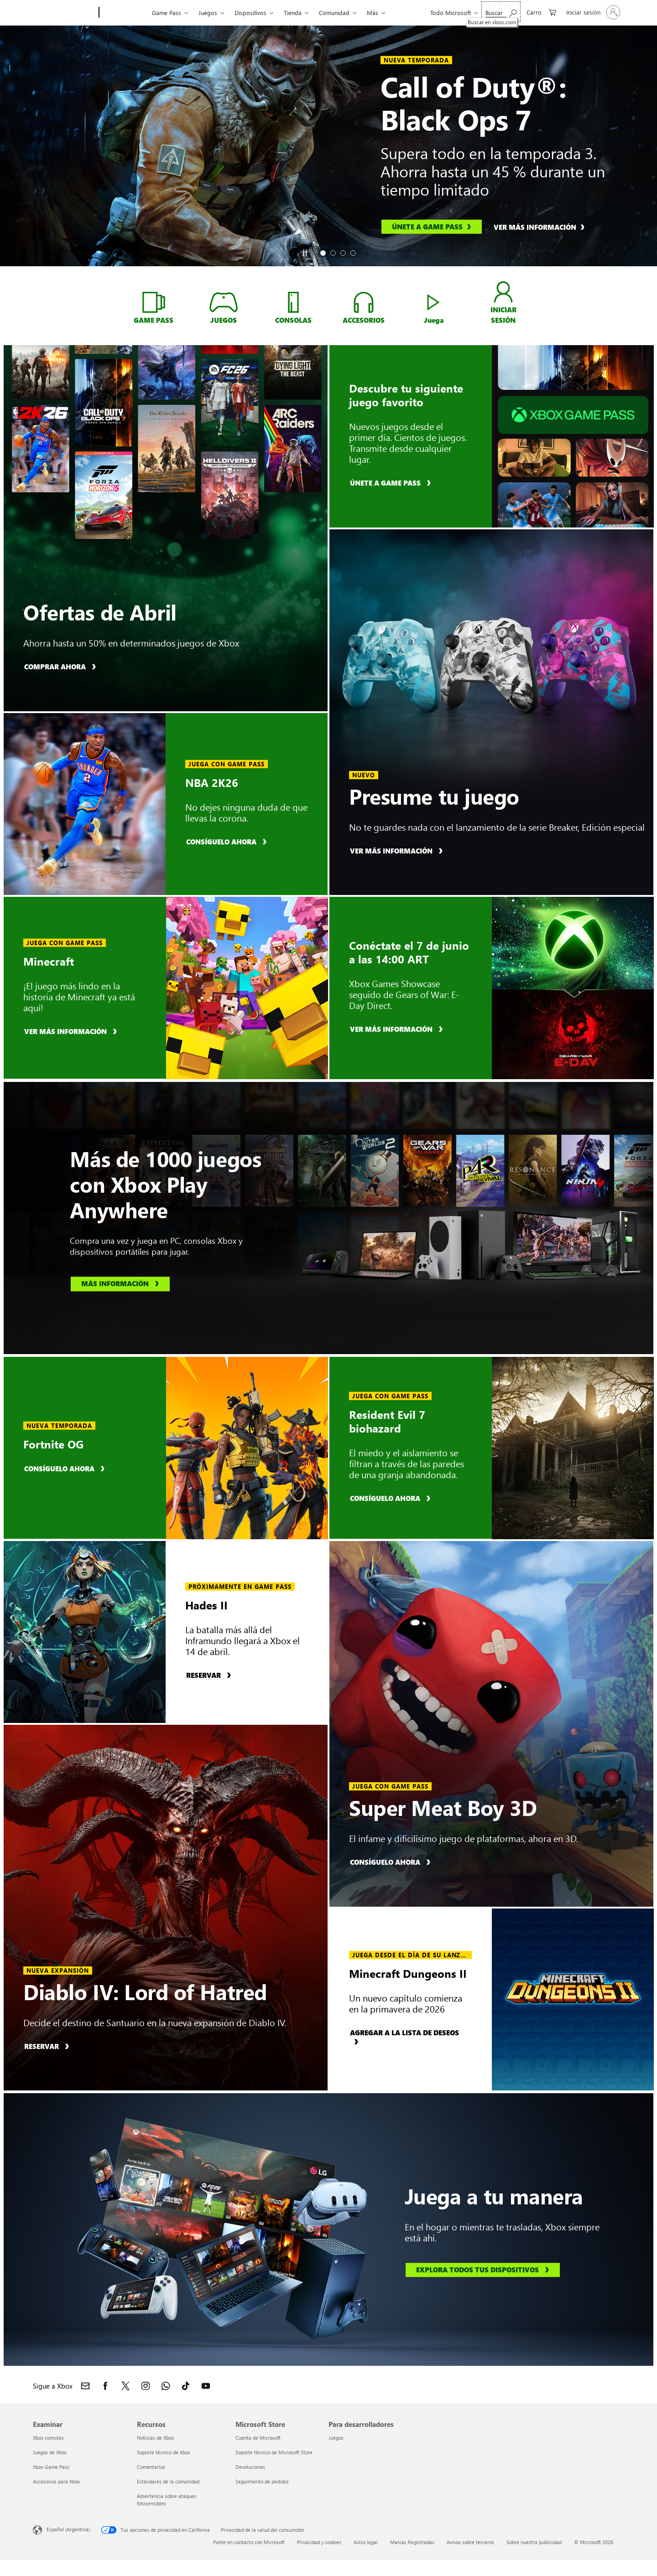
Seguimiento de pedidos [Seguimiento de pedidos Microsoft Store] (262, 2481)
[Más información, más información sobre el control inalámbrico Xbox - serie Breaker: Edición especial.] (397, 850)
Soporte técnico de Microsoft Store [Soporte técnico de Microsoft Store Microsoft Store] (274, 2452)
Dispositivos (250, 12)
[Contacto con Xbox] (85, 2386)
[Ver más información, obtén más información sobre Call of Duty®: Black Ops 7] (544, 226)
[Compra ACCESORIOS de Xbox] (363, 302)
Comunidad (334, 12)
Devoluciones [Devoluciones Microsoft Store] (250, 2467)
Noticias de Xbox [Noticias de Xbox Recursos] (155, 2438)
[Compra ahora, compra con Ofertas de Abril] (61, 666)
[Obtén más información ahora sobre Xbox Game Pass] (153, 302)
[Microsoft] (64, 12)
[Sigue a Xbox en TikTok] (185, 2386)
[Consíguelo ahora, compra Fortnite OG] (65, 1468)
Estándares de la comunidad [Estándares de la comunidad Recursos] (168, 2481)
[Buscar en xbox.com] (501, 11)
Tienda (293, 12)
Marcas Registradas (412, 2542)
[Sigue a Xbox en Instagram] (145, 2386)
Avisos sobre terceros (470, 2542)
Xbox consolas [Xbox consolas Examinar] (48, 2438)
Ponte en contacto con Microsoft (249, 2542)
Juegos (207, 12)
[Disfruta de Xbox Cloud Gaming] (433, 302)
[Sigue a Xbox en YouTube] (205, 2386)
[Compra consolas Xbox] (293, 302)
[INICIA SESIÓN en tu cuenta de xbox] (503, 292)
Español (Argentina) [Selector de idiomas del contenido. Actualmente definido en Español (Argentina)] (68, 2529)
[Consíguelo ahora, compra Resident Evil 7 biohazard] (391, 1498)
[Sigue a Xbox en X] (125, 2386)
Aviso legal (366, 2542)
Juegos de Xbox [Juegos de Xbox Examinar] (50, 2452)
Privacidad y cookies (319, 2542)
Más (372, 12)
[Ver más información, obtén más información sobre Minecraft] (71, 1030)
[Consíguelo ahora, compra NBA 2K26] (227, 841)
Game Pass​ (166, 12)
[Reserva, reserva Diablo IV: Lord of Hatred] (48, 2046)
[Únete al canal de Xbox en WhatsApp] (165, 2386)
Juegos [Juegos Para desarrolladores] (336, 2438)
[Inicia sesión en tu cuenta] (592, 12)
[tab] (323, 253)
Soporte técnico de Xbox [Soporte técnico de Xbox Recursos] (163, 2452)
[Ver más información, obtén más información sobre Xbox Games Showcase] (397, 1028)
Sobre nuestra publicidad (534, 2542)
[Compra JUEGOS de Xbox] (223, 302)
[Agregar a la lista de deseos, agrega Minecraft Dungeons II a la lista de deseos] (410, 2036)
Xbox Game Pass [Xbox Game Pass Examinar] (51, 2467)
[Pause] (304, 253)
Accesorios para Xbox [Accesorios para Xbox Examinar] (56, 2481)
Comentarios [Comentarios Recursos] (151, 2467)
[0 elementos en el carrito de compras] (541, 11)
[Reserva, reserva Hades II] (210, 1675)
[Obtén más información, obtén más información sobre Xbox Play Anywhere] (120, 1284)
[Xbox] (124, 12)
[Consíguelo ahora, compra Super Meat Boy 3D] (391, 1861)
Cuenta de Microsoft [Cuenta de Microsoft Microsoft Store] (258, 2438)
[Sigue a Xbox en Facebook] (105, 2386)
